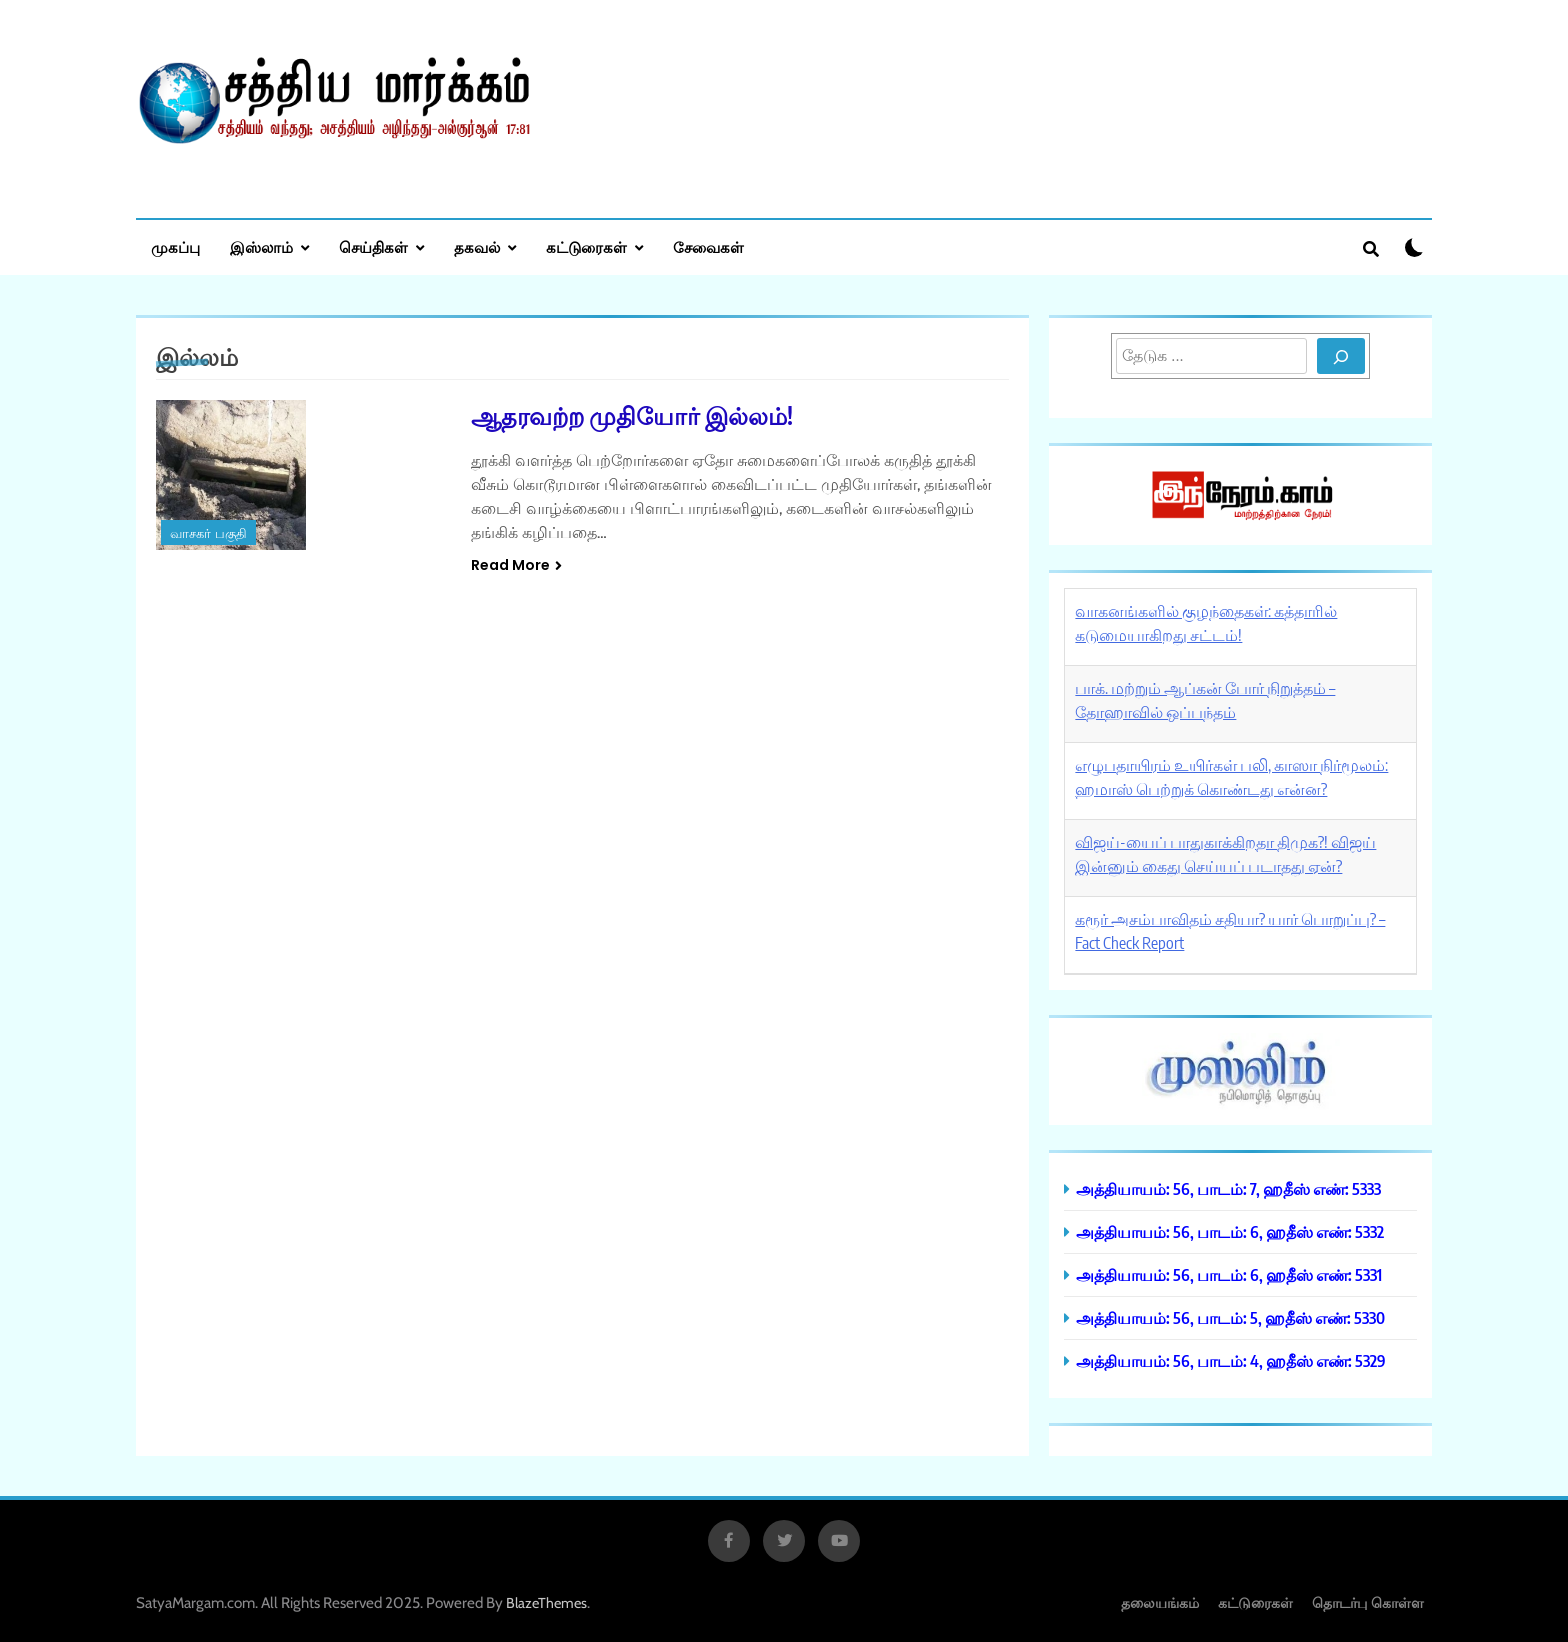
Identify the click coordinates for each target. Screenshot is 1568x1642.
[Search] (1341, 356)
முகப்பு (175, 247)
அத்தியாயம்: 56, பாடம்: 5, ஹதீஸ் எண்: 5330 (1230, 1317)
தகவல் (477, 247)
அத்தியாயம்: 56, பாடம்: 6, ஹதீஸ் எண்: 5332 (1230, 1231)
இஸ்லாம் (261, 247)
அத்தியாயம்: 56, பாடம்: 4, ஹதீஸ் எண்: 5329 (1231, 1360)
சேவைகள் (708, 247)
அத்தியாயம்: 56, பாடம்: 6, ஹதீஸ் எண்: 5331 (1229, 1274)
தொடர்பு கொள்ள (1368, 1602)
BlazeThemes (546, 1603)
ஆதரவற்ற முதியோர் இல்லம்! (632, 415)
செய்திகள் (373, 247)
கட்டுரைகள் (586, 247)
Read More (516, 565)
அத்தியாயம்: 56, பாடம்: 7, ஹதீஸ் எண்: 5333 (1228, 1188)
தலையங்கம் (1160, 1602)
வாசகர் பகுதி (208, 533)
